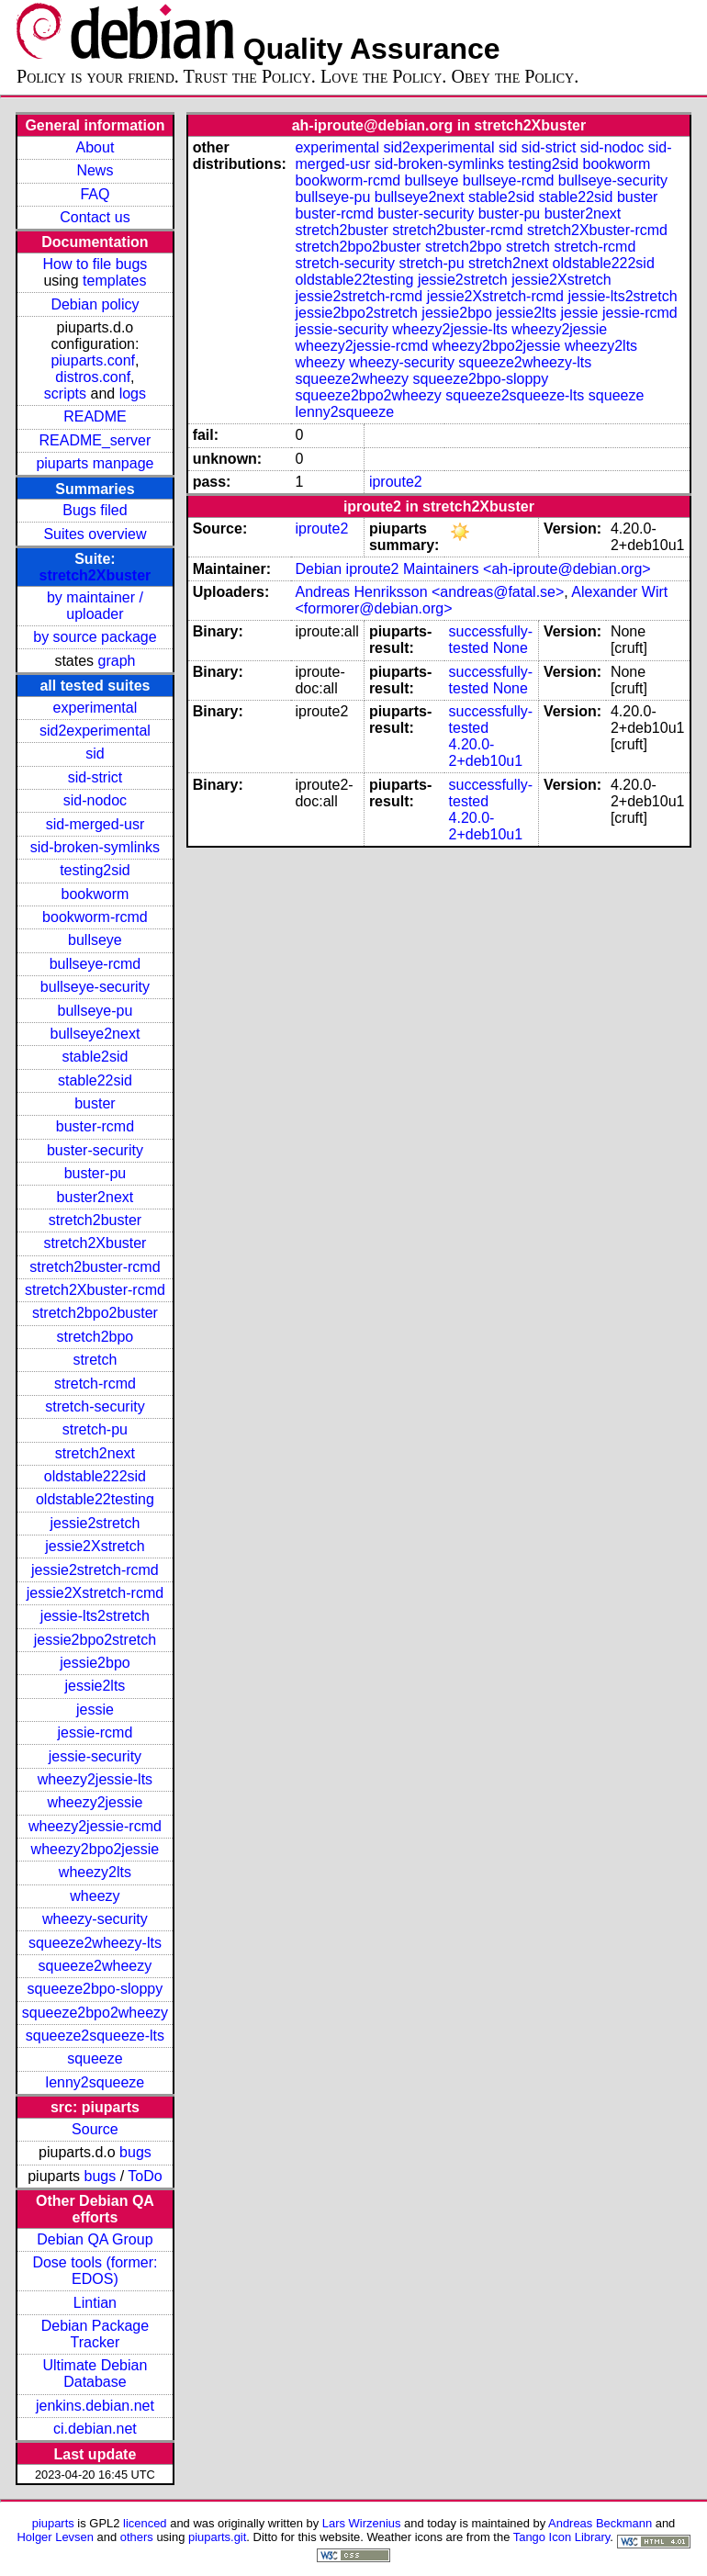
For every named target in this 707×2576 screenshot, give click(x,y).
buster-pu (95, 1173)
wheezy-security (95, 1919)
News (94, 170)
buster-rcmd (95, 1126)
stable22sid (95, 1080)
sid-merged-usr (95, 824)
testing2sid (95, 870)
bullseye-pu (95, 1010)
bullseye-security (95, 987)
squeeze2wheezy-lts (95, 1943)
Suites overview (94, 534)
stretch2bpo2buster (95, 1313)
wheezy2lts (95, 1872)
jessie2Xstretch (95, 1546)
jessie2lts (95, 1685)
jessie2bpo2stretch (95, 1640)
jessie (95, 1709)
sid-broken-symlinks (95, 847)
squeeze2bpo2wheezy (95, 2012)
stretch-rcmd (95, 1383)
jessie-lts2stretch (95, 1616)
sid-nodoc (95, 800)
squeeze (95, 2058)
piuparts (53, 2523)
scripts (65, 393)
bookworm (95, 894)
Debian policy (94, 304)
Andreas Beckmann (600, 2523)
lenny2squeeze (95, 2082)
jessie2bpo (95, 1662)
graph (117, 661)
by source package (94, 637)
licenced (145, 2523)
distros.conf (92, 377)
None (510, 648)
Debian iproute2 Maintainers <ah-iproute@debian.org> (472, 569)
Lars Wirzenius (361, 2523)
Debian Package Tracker (95, 2334)
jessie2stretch (95, 1523)
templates (114, 280)
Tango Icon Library (562, 2537)
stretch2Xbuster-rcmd (95, 1290)
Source (95, 2129)
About (95, 147)
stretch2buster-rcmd (94, 1267)
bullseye (95, 940)
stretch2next (95, 1453)
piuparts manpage (94, 463)
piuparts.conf (92, 360)
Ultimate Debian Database (95, 2373)
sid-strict (95, 777)
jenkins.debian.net (95, 2405)
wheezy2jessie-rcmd (95, 1826)
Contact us (94, 217)
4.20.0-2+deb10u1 (486, 753)
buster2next (95, 1197)
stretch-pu (95, 1429)
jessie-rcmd (95, 1732)
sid (94, 753)
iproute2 (395, 481)
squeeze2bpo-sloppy (95, 1989)
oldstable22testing (95, 1499)
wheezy (94, 1896)
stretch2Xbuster (95, 575)
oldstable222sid (95, 1476)
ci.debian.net (95, 2428)
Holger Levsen (55, 2537)
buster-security (95, 1150)
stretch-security (94, 1406)
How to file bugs (95, 264)
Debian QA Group (94, 2239)
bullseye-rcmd (95, 964)
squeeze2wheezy (95, 1966)
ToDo (145, 2176)
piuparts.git (217, 2537)
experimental (95, 707)
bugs (135, 2152)
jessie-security (95, 1756)
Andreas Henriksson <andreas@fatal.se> (429, 592)
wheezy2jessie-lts (95, 1779)
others (136, 2537)
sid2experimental (95, 730)
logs (132, 393)
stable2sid (95, 1056)
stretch (95, 1359)
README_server (95, 440)
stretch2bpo (95, 1336)
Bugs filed (94, 510)
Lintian (95, 2303)
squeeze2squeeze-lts (95, 2035)
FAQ (94, 194)
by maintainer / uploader (95, 606)
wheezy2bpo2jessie (95, 1849)
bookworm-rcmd (95, 917)
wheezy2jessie (94, 1802)
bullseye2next (95, 1033)
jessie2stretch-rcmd (95, 1570)
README (94, 416)
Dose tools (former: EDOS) (94, 2271)
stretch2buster (95, 1220)
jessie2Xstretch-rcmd (95, 1593)
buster (94, 1103)
